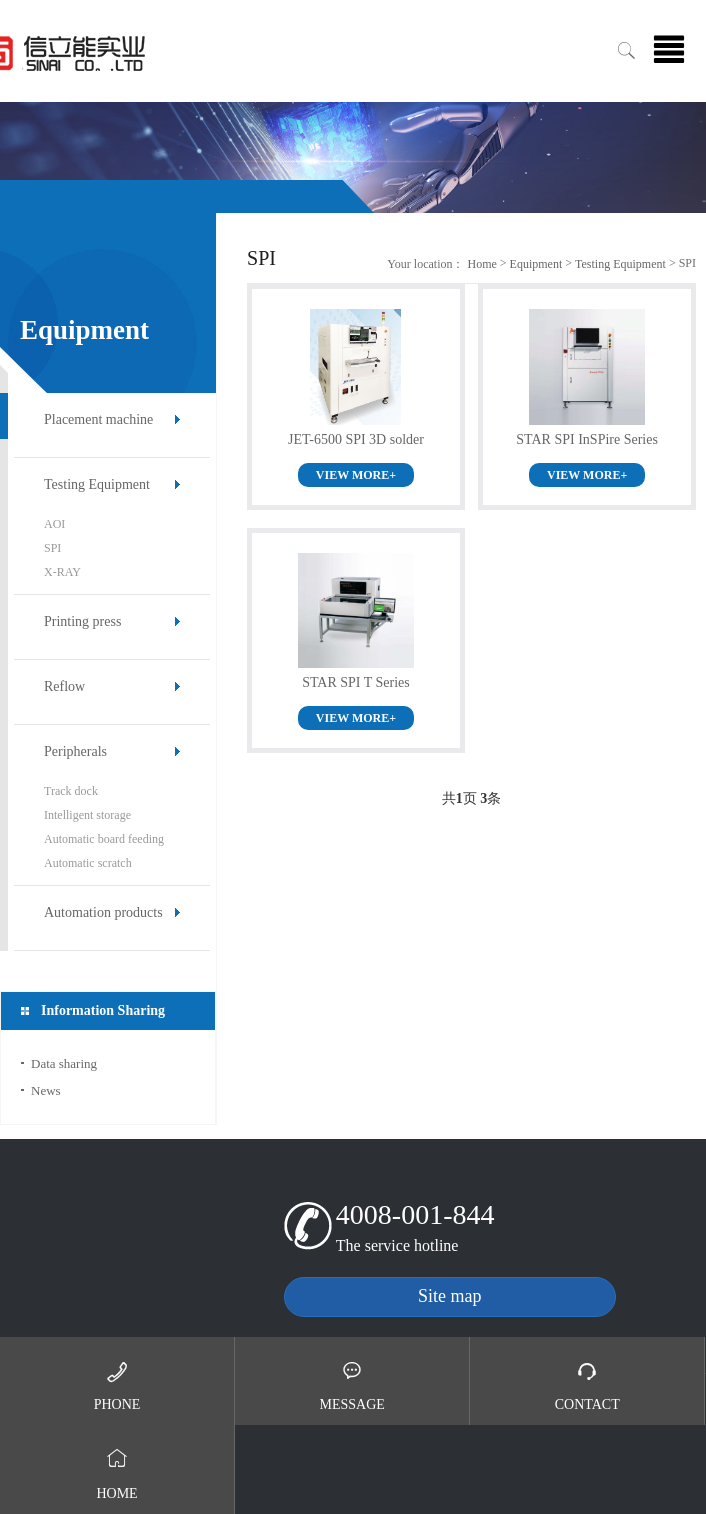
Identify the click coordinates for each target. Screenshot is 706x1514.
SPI (52, 548)
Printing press (82, 621)
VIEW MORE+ (356, 475)
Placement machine (98, 419)
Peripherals (75, 751)
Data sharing (64, 1063)
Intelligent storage (87, 815)
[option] (353, 157)
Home (481, 264)
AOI (54, 524)
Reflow (64, 686)
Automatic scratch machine (88, 865)
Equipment (536, 264)
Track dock (71, 791)
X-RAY (62, 572)
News (46, 1090)
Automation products (103, 912)
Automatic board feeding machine (104, 841)
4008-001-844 (415, 1214)
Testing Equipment (97, 484)
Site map (450, 1296)
